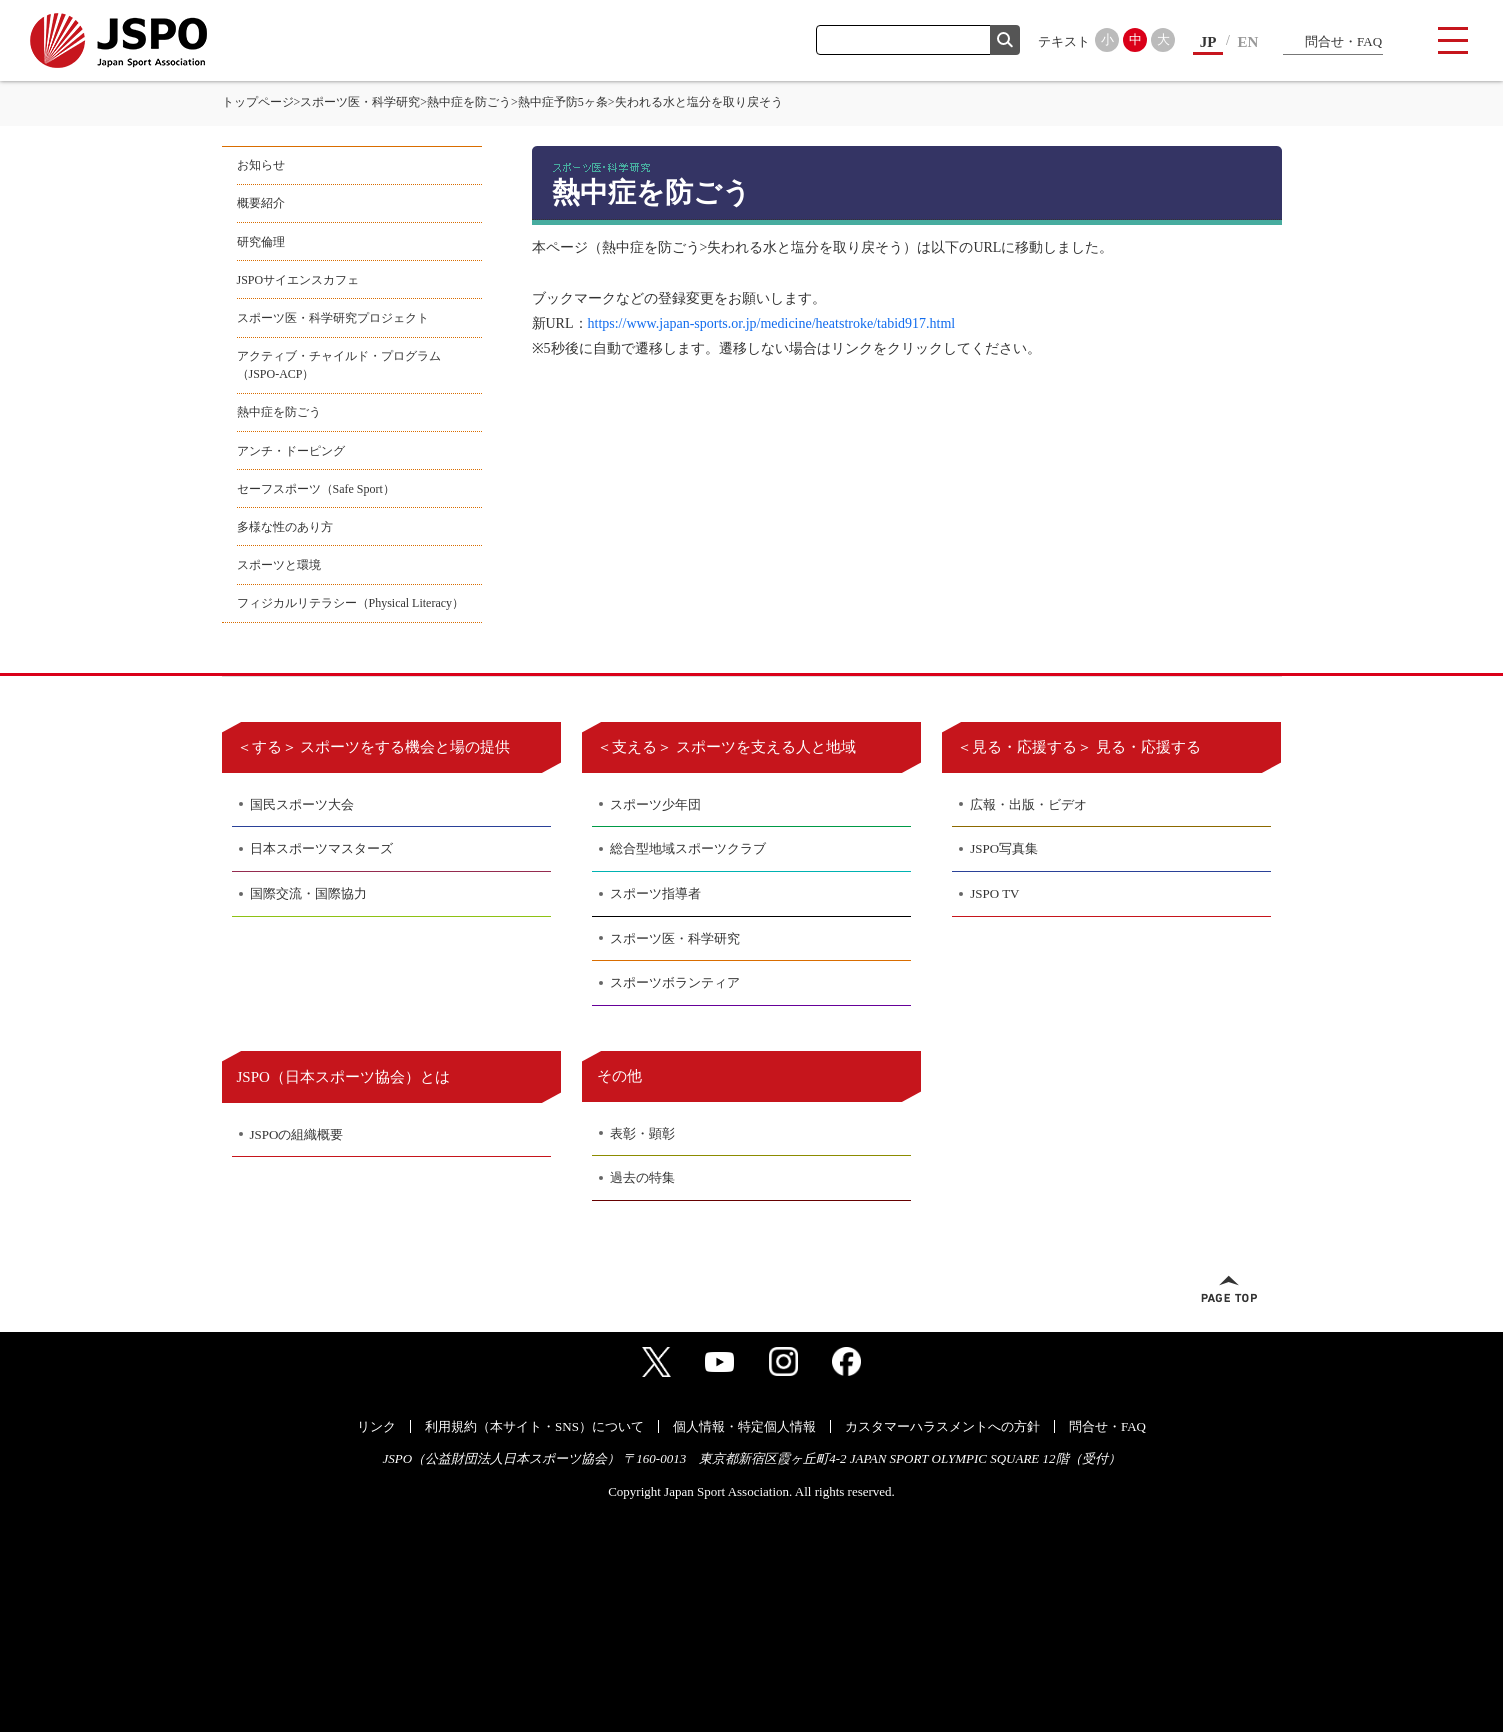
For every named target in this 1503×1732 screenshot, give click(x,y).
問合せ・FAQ (1343, 41)
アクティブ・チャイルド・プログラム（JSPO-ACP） (339, 365)
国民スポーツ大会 (302, 804)
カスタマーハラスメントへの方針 (942, 1426)
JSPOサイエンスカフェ (298, 280)
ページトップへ (1229, 1289)
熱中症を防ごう (469, 102)
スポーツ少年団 (655, 804)
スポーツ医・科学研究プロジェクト (333, 318)
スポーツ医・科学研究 (360, 102)
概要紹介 (261, 203)
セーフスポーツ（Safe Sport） (316, 489)
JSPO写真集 (1004, 848)
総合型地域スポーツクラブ (688, 848)
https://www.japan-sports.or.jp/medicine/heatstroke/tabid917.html (772, 323)
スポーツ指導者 (655, 893)
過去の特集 (642, 1177)
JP (1208, 42)
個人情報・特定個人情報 (744, 1426)
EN (1248, 42)
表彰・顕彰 (642, 1133)
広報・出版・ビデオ (1028, 804)
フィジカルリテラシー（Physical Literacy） (351, 603)
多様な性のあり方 (285, 527)
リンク (376, 1426)
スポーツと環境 (279, 565)
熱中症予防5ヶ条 (563, 102)
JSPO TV (994, 893)
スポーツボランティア (675, 982)
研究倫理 (261, 242)
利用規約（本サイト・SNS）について (534, 1426)
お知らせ (261, 165)
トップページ (258, 102)
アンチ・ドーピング (291, 451)
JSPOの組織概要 (297, 1134)
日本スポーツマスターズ (321, 848)
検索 (1005, 40)
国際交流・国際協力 (308, 893)
